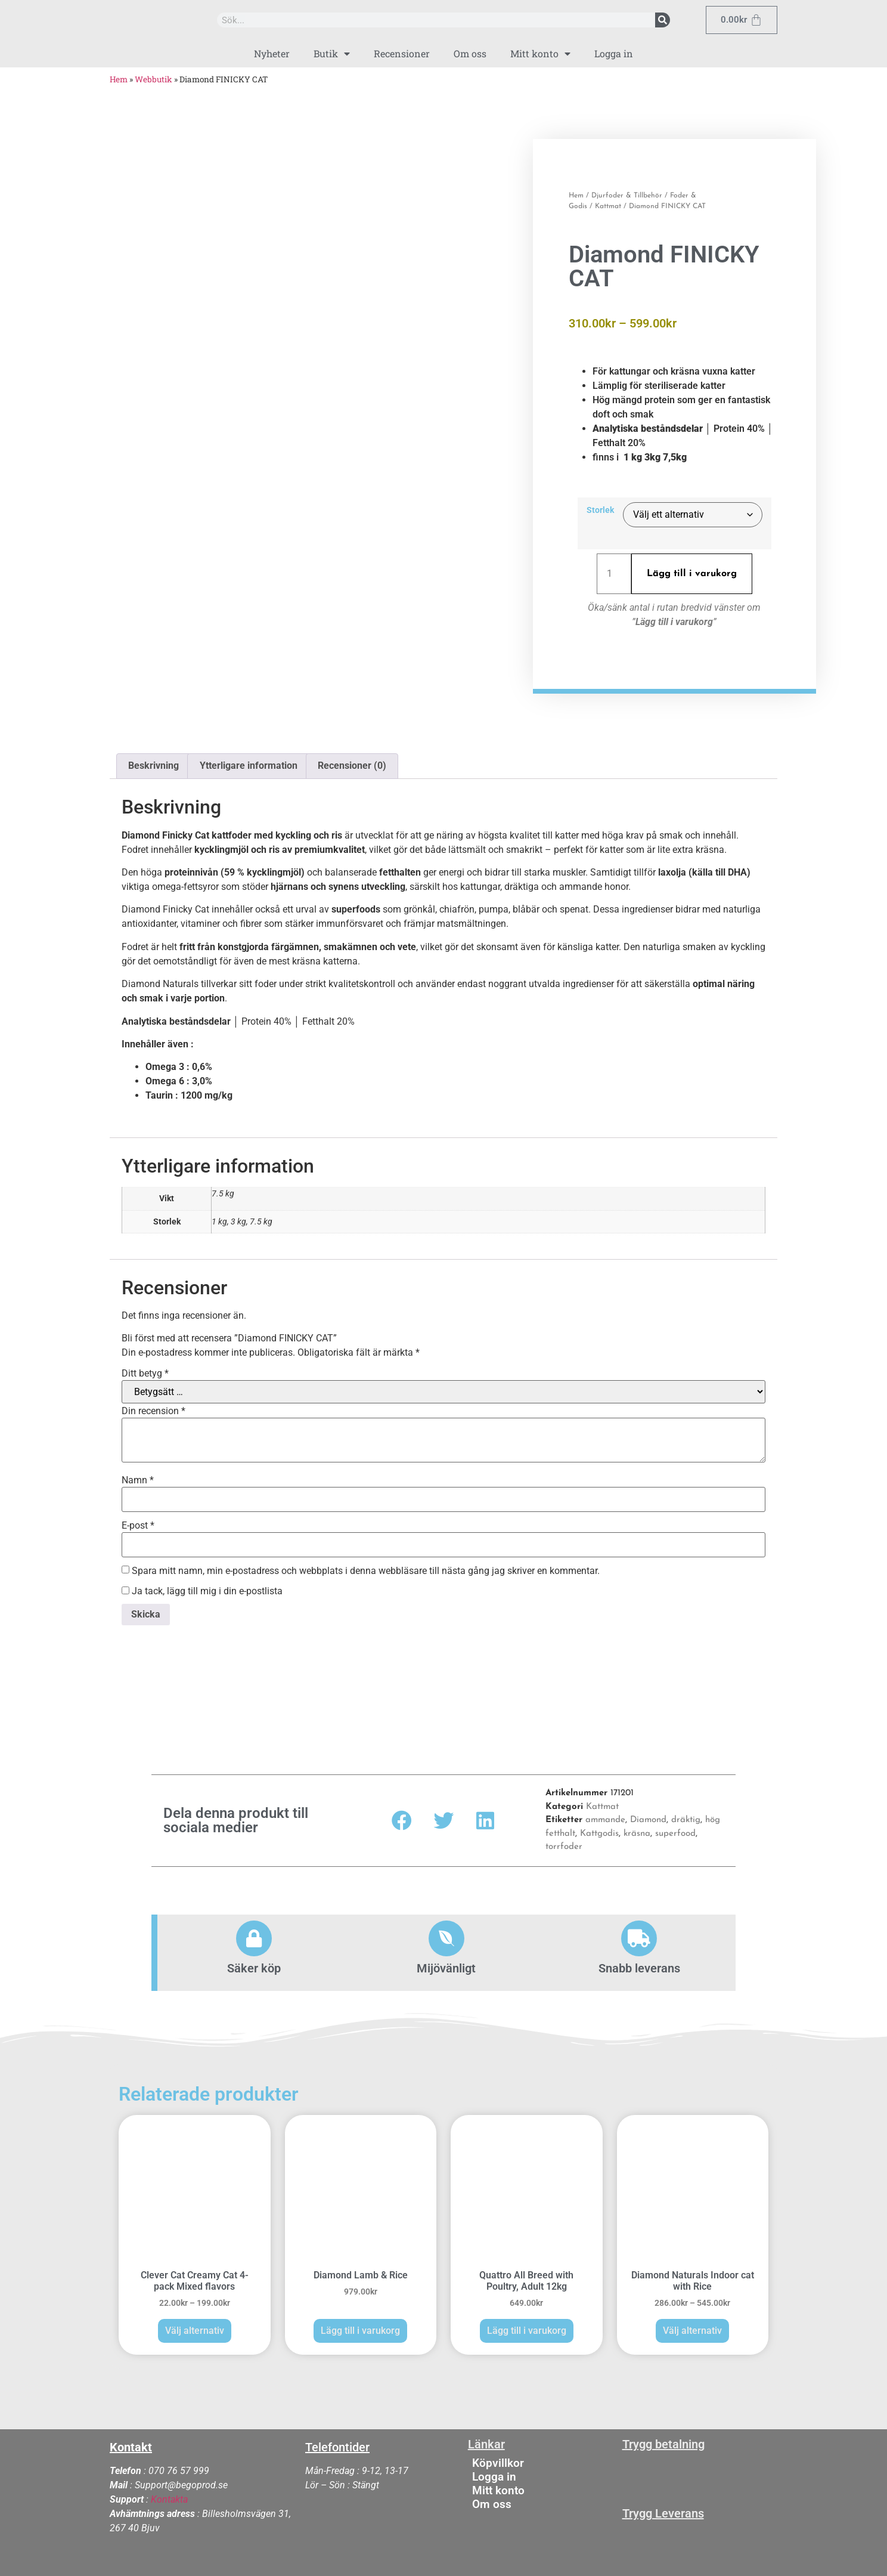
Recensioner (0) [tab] (352, 761)
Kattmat (608, 204)
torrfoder (563, 1842)
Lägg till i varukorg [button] (360, 2326)
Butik (332, 53)
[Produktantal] (614, 571)
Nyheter (272, 53)
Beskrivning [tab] (153, 761)
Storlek (600, 509)
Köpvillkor (498, 2459)
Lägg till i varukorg (692, 571)
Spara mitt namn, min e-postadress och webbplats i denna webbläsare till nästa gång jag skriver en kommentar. (366, 1567)
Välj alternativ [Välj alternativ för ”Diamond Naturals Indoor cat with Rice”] (692, 2326)
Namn (138, 1476)
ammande (605, 1815)
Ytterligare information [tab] (248, 761)
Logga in (613, 53)
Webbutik (153, 79)
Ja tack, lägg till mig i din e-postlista (202, 1587)
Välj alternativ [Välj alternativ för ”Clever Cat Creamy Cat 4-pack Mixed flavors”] (194, 2326)
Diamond (648, 1815)
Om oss (470, 53)
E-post (138, 1521)
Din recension (153, 1407)
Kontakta (169, 2495)
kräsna (637, 1829)
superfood (675, 1829)
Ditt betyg (145, 1369)
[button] (402, 1816)
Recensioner (402, 53)
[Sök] (662, 20)
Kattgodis (599, 1829)
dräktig (685, 1815)
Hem (119, 79)
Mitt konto (540, 53)
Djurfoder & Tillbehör (626, 193)
